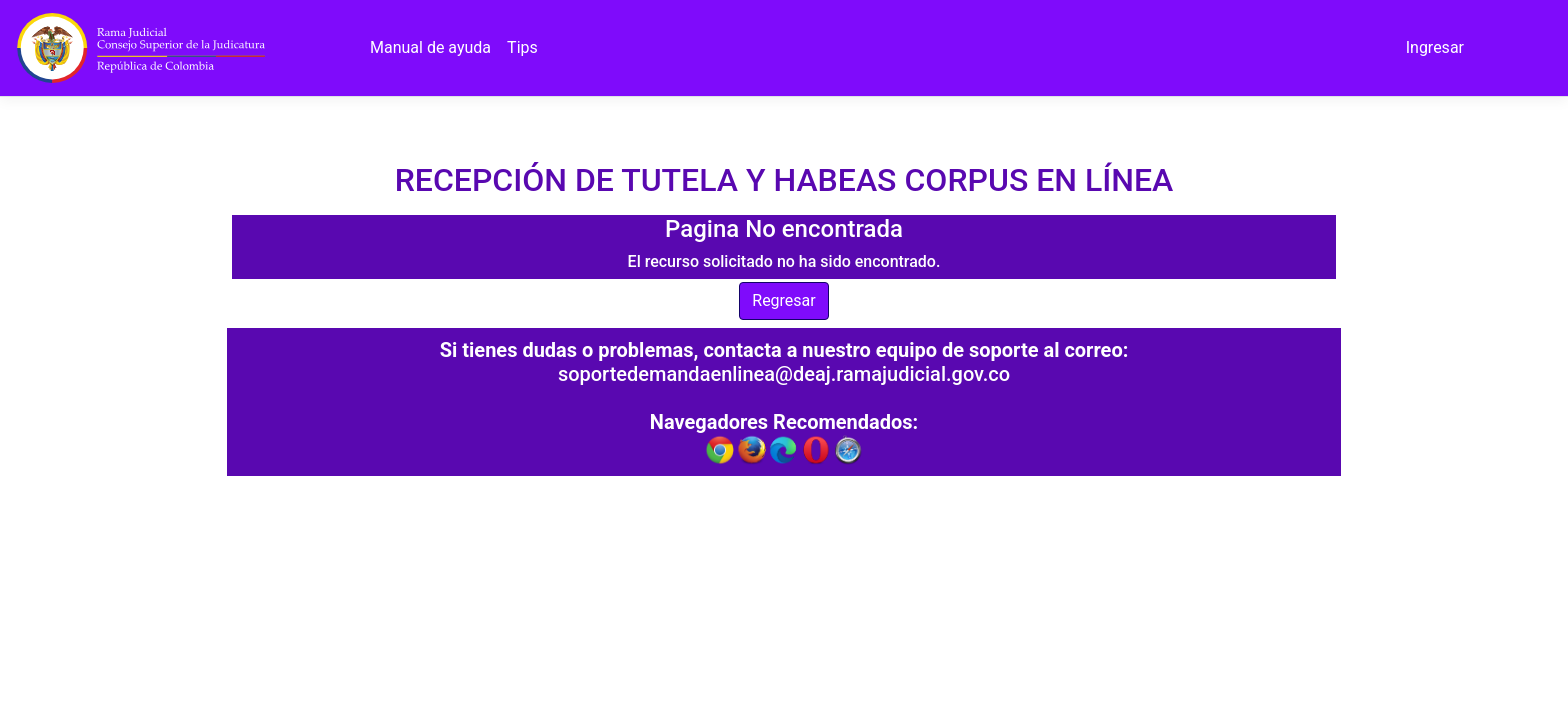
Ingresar (1435, 47)
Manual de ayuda (430, 47)
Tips (522, 47)
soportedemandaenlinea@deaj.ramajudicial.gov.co (784, 374)
